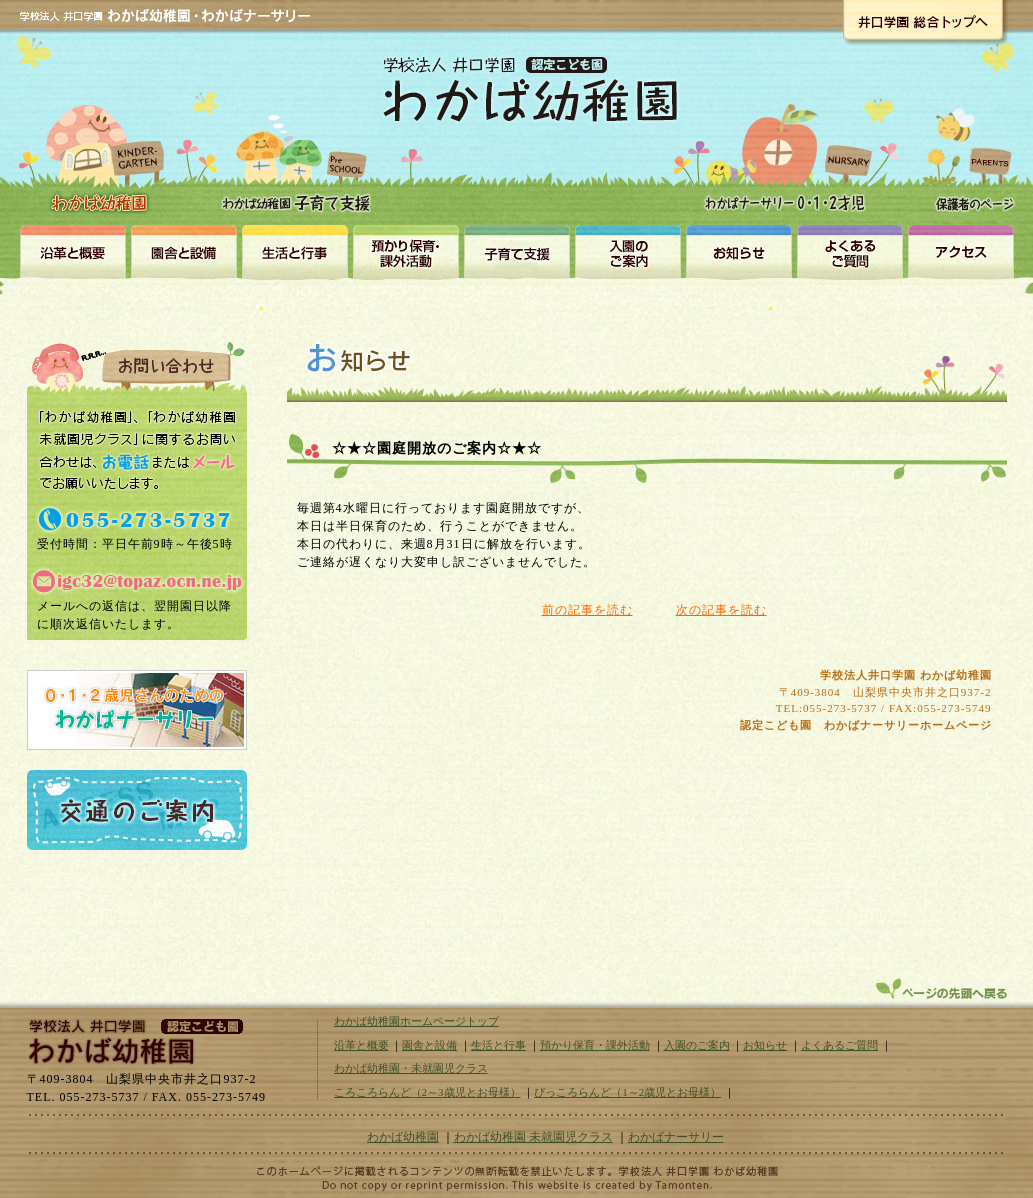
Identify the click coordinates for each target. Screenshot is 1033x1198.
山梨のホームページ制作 (517, 1185)
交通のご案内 (137, 810)
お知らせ (738, 251)
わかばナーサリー (790, 142)
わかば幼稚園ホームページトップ (416, 1021)
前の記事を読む (587, 610)
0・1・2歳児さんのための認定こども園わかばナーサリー (137, 710)
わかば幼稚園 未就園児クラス (533, 1137)
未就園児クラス (516, 251)
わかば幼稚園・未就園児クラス (299, 140)
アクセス (960, 251)
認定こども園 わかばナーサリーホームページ (866, 725)
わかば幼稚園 (102, 130)
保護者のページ (969, 142)
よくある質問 (849, 251)
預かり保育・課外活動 (405, 251)
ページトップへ (943, 989)
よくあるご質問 (839, 1045)
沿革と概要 (72, 251)
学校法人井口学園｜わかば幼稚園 (132, 1039)
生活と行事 (294, 251)
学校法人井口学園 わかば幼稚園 (906, 675)
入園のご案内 (627, 251)
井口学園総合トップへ (922, 19)
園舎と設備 (183, 251)
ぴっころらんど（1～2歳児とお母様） (627, 1092)
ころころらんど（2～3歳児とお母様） (427, 1092)
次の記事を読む (721, 610)
